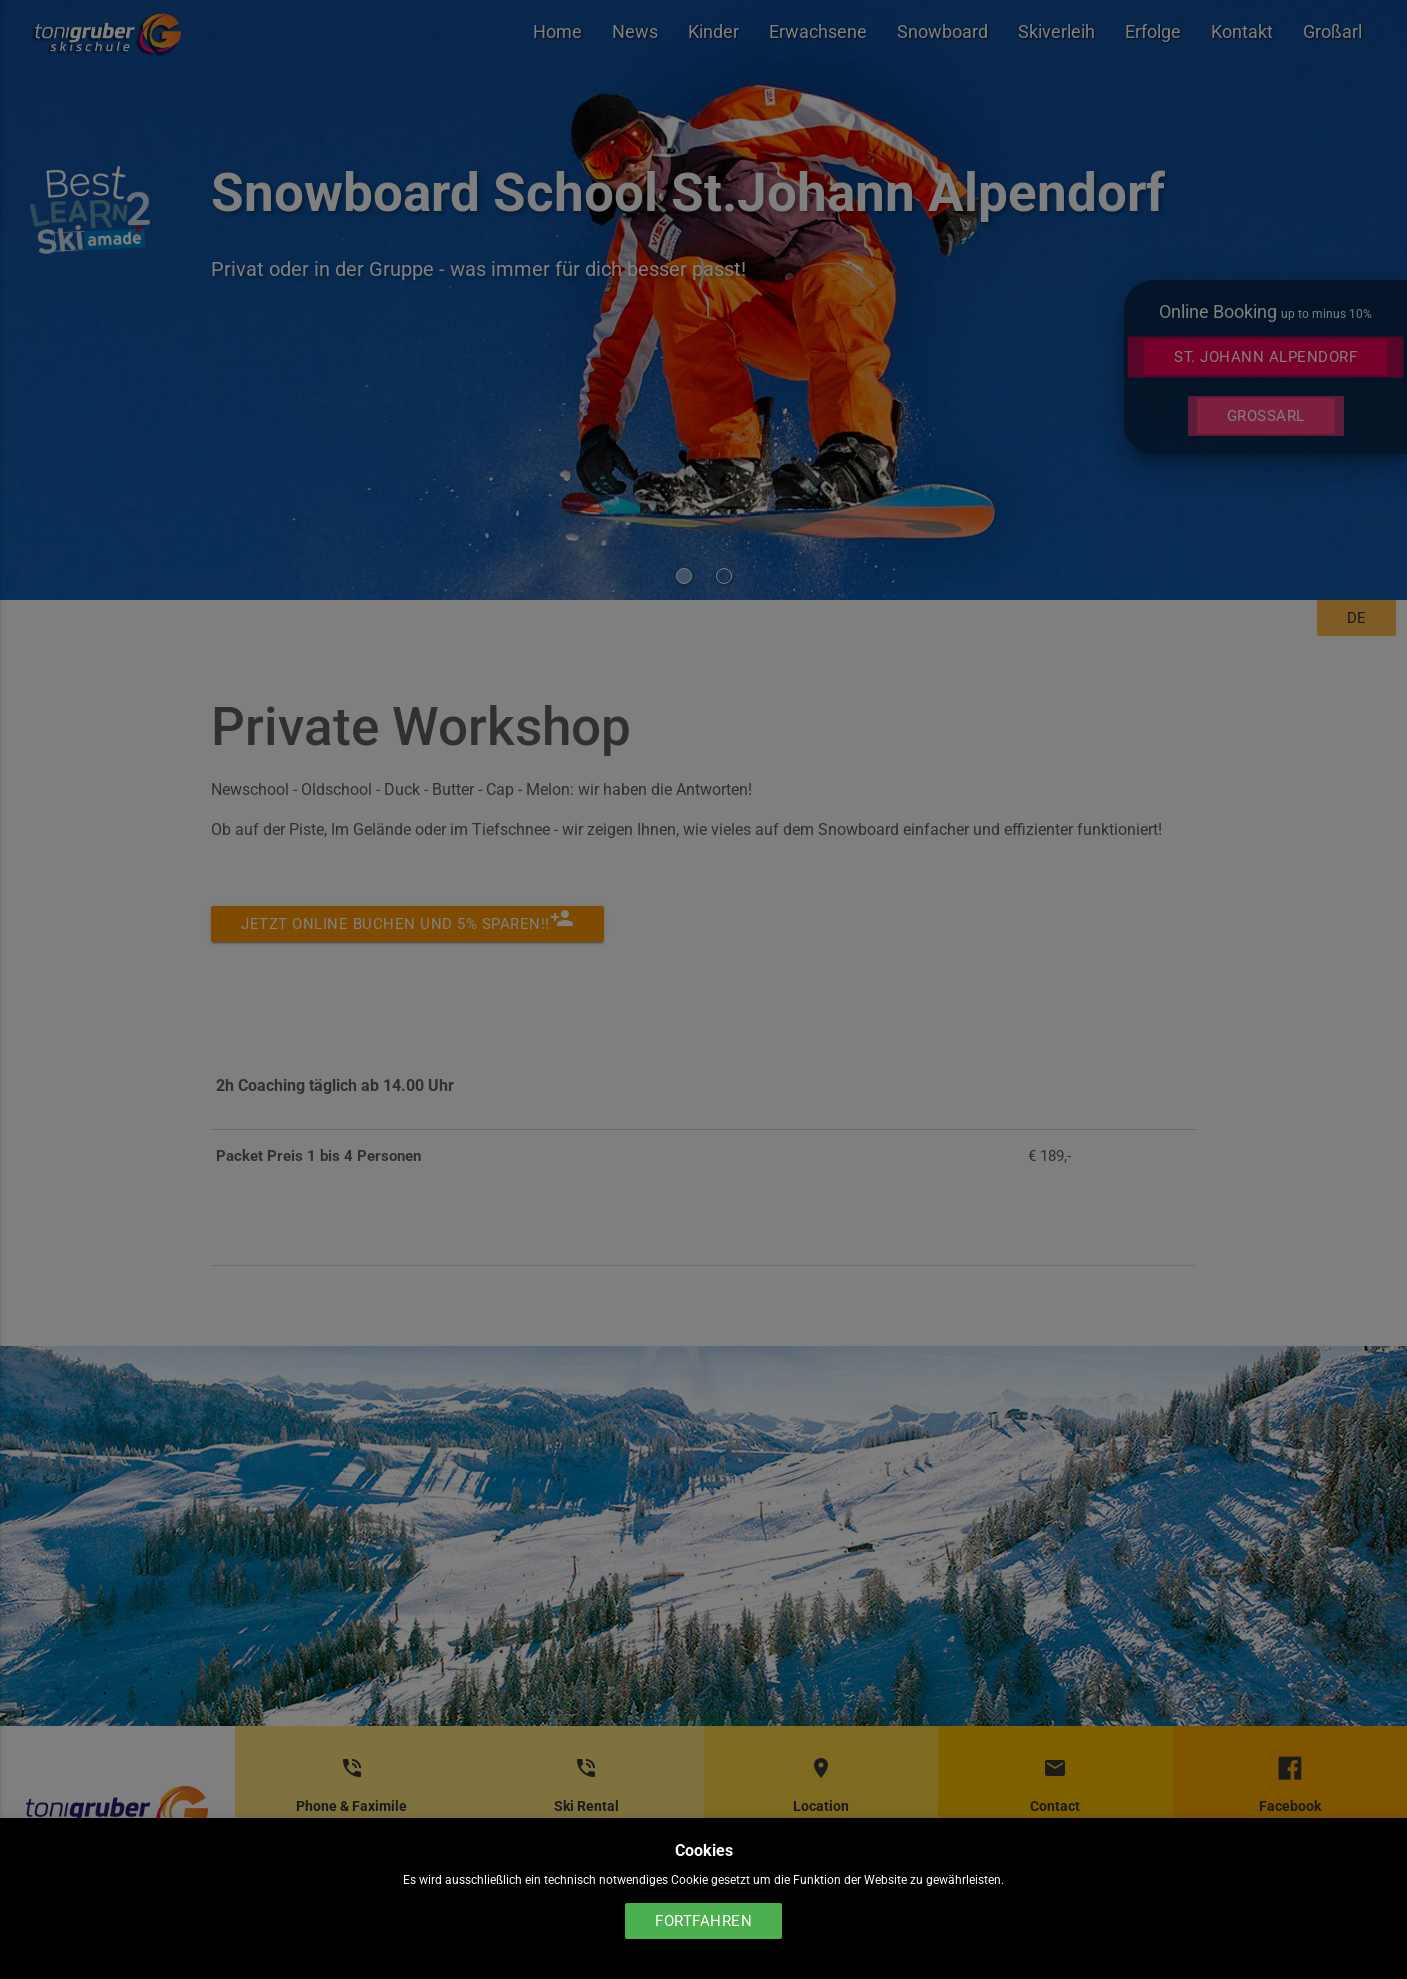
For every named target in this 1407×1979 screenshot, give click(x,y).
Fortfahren (703, 1921)
